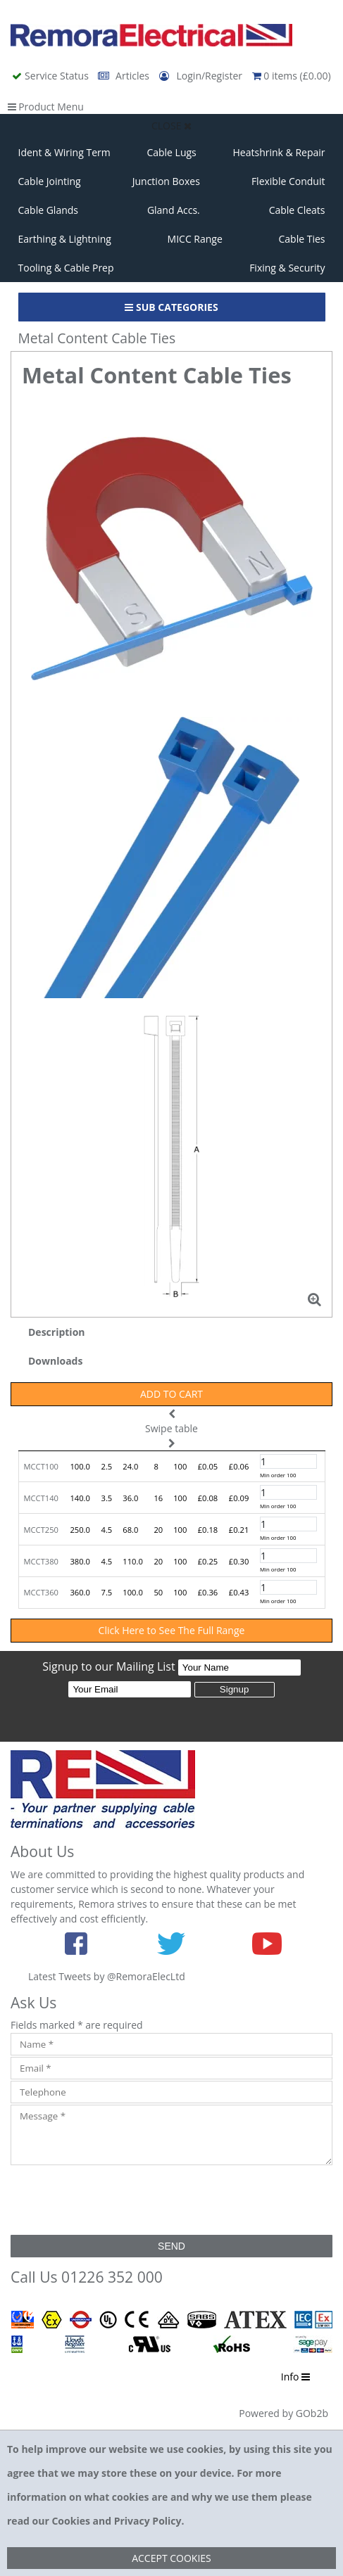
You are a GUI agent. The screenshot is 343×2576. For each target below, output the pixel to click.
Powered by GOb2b (283, 2413)
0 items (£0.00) (291, 75)
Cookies (70, 2520)
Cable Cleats (297, 210)
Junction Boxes (166, 181)
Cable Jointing (49, 181)
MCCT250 (41, 1529)
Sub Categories (171, 307)
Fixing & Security (287, 267)
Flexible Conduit (288, 181)
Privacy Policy (148, 2520)
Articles (124, 75)
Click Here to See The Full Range (172, 1630)
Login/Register (202, 75)
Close (171, 125)
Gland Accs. (173, 210)
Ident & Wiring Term (64, 152)
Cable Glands (48, 210)
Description (56, 1332)
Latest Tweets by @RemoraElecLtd (106, 1976)
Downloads (55, 1360)
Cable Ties (302, 239)
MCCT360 (41, 1592)
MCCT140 (41, 1498)
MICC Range (195, 239)
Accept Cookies (171, 2558)
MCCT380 (41, 1561)
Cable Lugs (171, 152)
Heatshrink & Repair (279, 152)
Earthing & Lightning (64, 239)
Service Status (51, 75)
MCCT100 (41, 1466)
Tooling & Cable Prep (66, 267)
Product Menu (46, 106)
